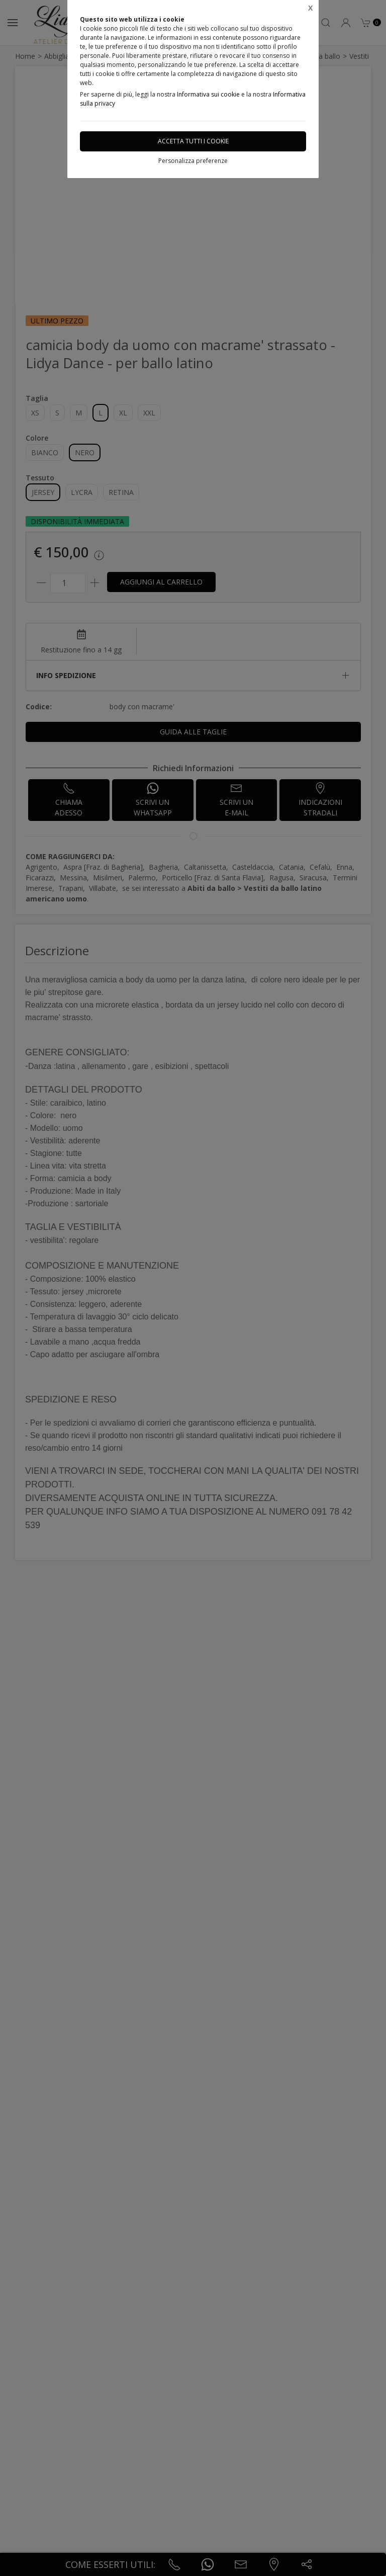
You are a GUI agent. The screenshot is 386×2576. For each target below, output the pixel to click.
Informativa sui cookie (208, 94)
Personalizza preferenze (193, 160)
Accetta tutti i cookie (193, 141)
